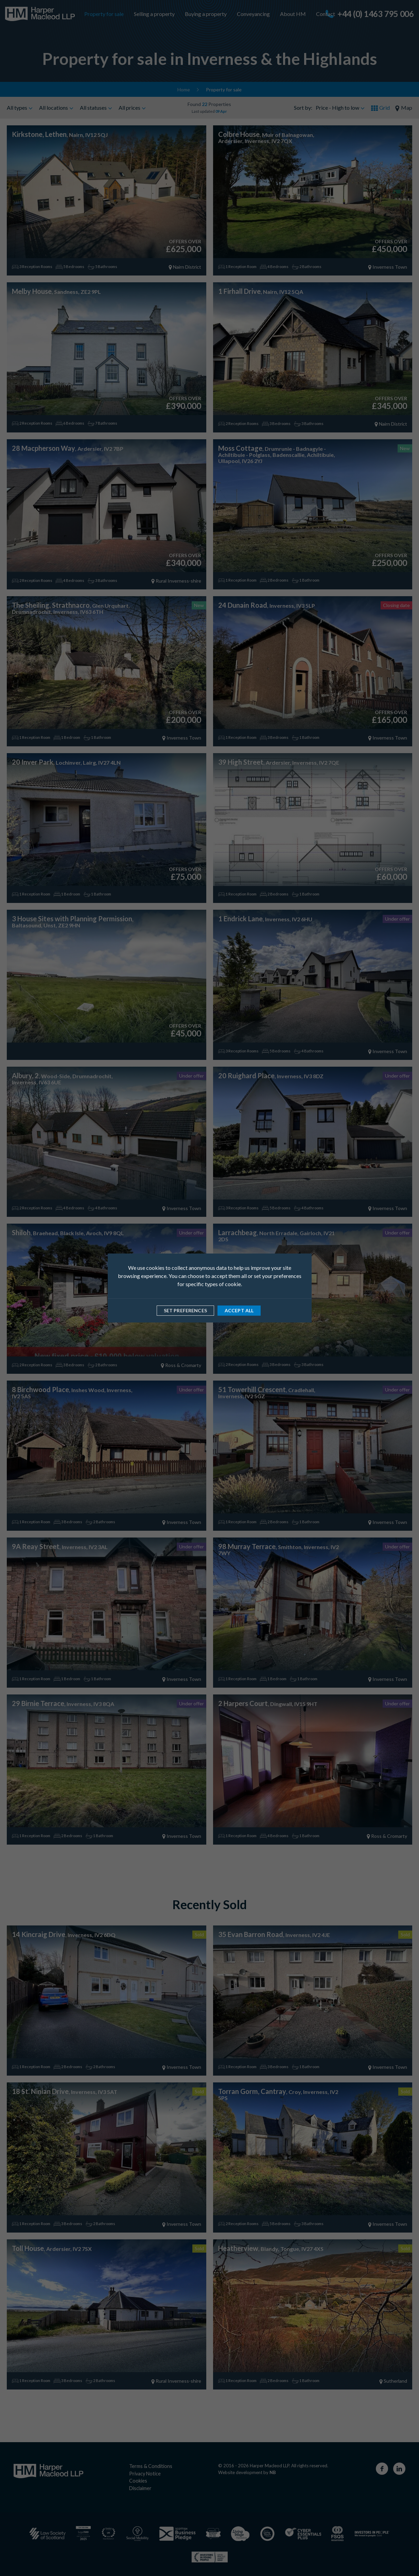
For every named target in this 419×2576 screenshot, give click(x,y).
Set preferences (185, 1310)
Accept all (239, 1310)
